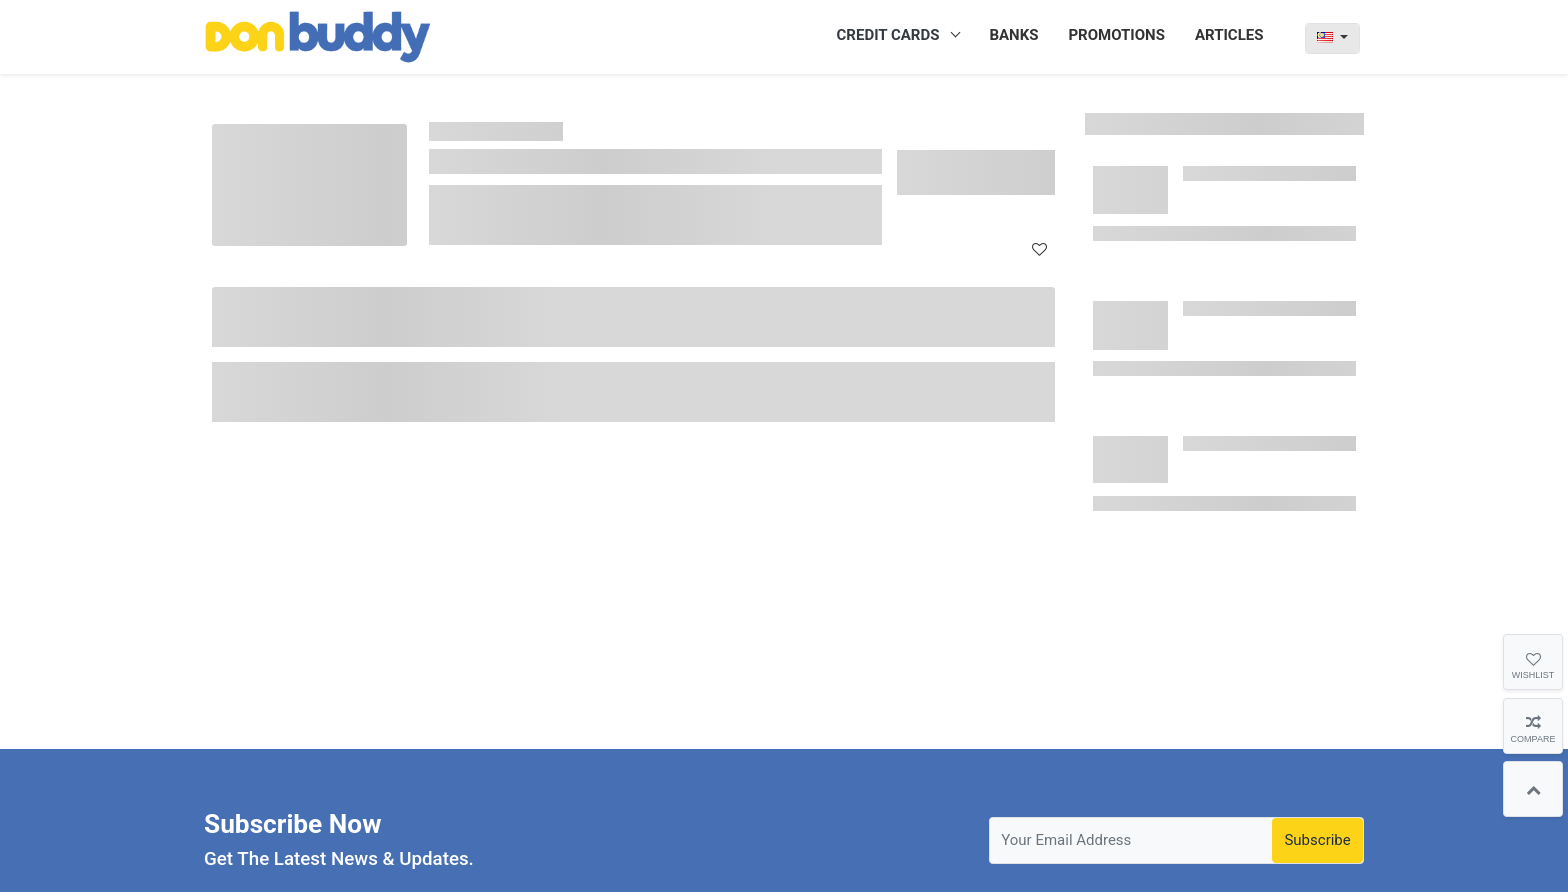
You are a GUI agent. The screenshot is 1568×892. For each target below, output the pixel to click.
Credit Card (531, 131)
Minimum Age (273, 343)
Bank (243, 305)
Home (454, 131)
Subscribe (1317, 840)
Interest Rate (269, 418)
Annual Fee (264, 380)
